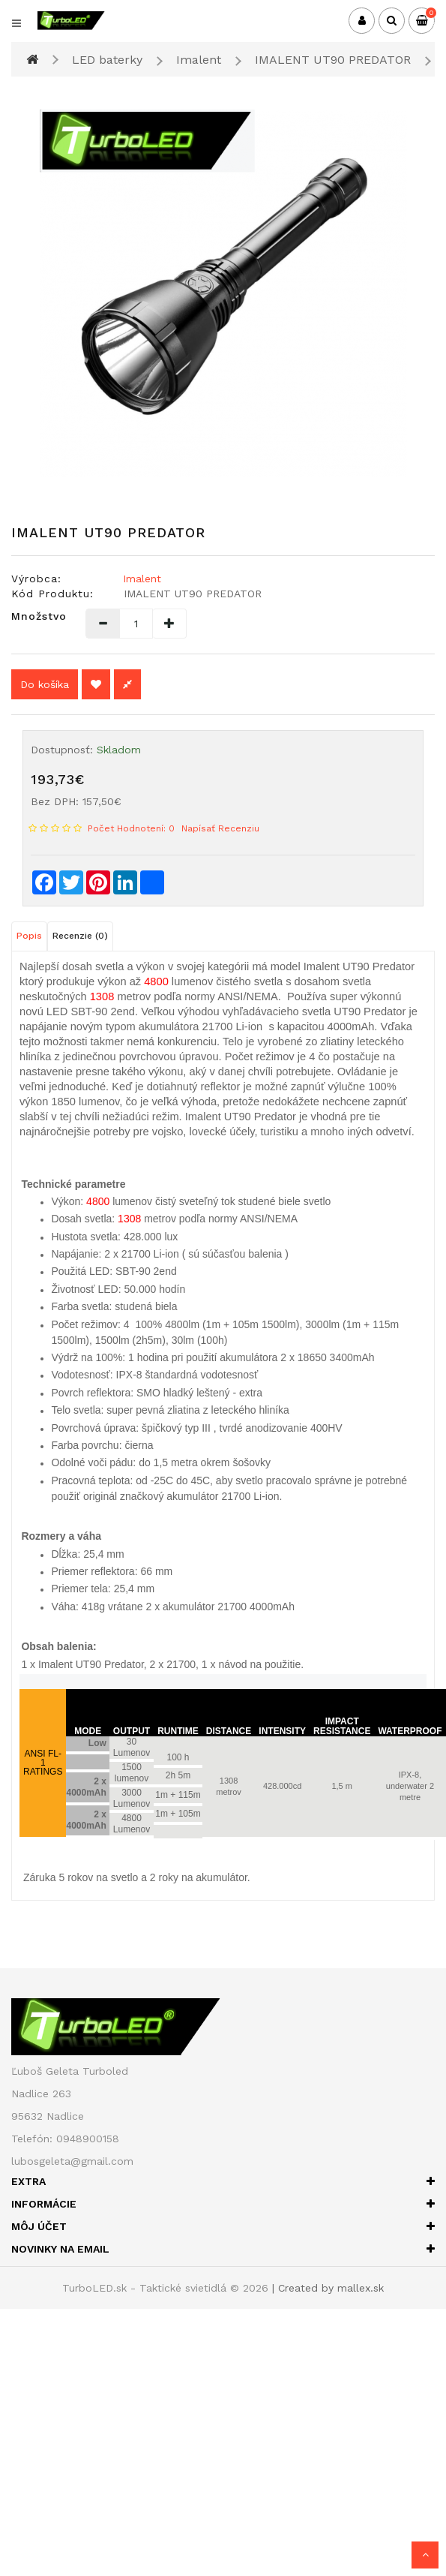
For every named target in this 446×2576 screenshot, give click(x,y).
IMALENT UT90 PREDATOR (333, 60)
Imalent (198, 60)
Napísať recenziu (220, 828)
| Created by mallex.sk (328, 2288)
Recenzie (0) (80, 935)
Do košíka (44, 684)
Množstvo (37, 616)
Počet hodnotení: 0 (131, 828)
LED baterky (107, 60)
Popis (29, 935)
